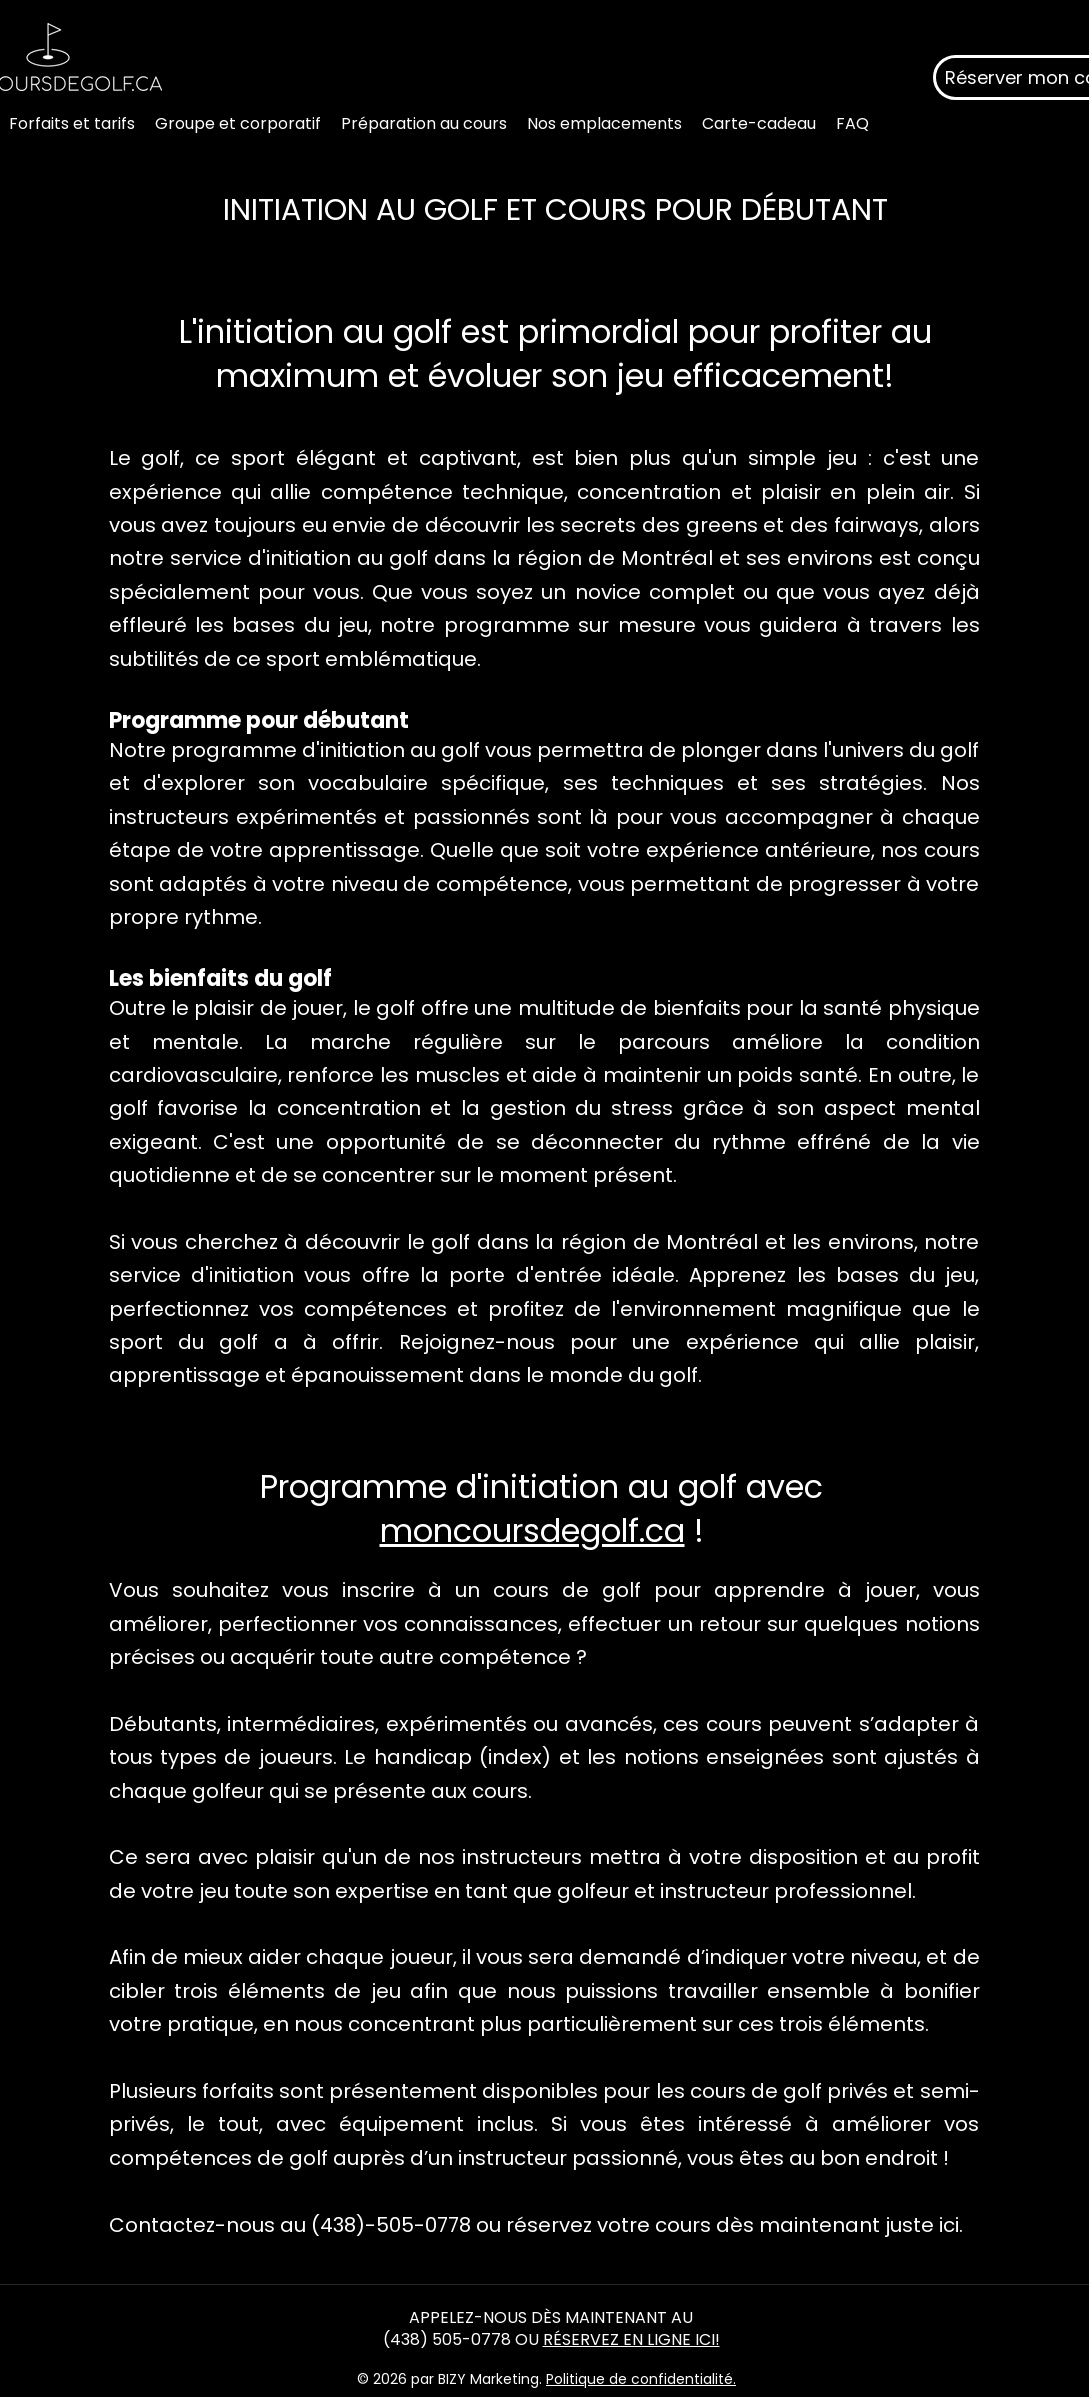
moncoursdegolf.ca (532, 1530)
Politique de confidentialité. (641, 2379)
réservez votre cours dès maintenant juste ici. (734, 2225)
